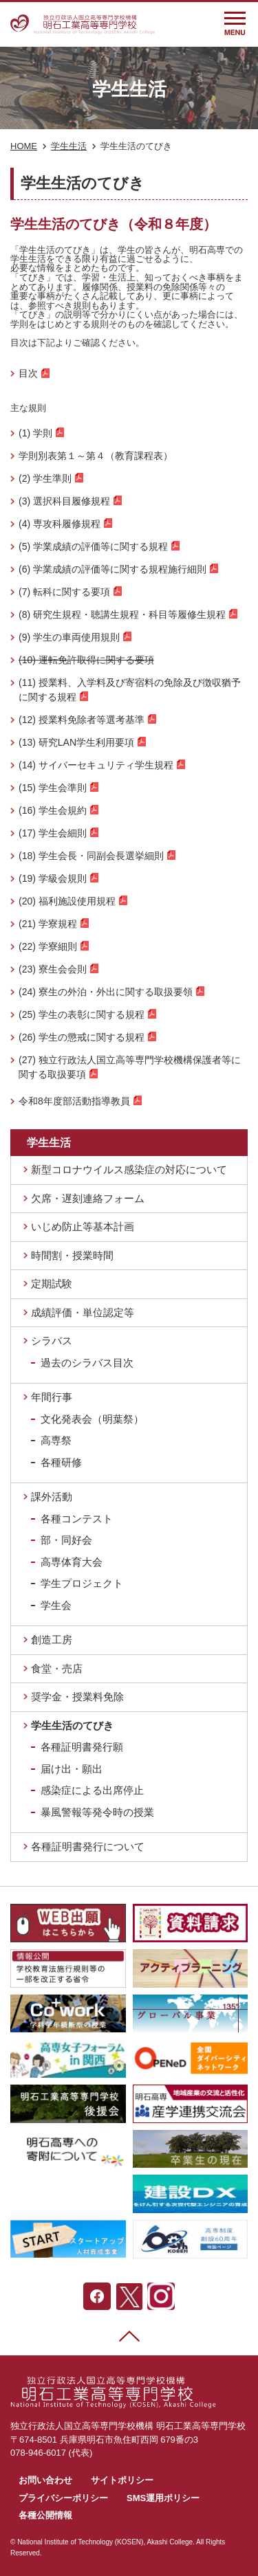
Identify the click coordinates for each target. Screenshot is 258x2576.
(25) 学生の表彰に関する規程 (81, 1014)
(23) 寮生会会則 (53, 969)
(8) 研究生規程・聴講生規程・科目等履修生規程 (122, 614)
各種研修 (61, 1462)
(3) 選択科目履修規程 (64, 501)
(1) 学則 (35, 433)
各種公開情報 (45, 2515)
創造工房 (51, 1639)
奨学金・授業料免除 (77, 1696)
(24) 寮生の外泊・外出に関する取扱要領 (106, 991)
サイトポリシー (122, 2480)
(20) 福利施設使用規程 (67, 901)
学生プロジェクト (82, 1583)
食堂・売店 (57, 1668)
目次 (28, 373)
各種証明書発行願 (82, 1747)
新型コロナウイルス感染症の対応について (129, 1169)
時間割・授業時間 (72, 1255)
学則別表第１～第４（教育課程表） (96, 455)
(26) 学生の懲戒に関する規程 (81, 1037)
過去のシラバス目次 (87, 1362)
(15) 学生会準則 (53, 787)
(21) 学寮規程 (48, 923)
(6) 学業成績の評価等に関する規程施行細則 (112, 569)
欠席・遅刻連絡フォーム (87, 1198)
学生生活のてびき (72, 1725)
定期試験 (51, 1283)
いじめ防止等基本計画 (82, 1226)
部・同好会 (66, 1540)
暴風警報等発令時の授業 (97, 1812)
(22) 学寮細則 (48, 946)
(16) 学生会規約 (53, 810)
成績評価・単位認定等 (82, 1312)
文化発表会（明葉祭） (92, 1419)
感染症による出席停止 (92, 1790)
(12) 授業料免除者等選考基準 (81, 719)
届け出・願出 (72, 1769)
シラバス (51, 1340)
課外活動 (51, 1496)
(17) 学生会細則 (53, 833)
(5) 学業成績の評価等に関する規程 (93, 546)
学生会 (56, 1605)
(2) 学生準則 (45, 478)
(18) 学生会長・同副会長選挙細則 (91, 855)
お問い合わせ (45, 2480)
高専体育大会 (72, 1562)
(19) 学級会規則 (53, 878)
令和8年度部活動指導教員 (74, 1101)
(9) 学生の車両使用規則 (69, 637)
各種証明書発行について (87, 1846)
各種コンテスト (77, 1518)
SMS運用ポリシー (163, 2498)
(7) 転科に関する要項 (64, 591)
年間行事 (51, 1397)
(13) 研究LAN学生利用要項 (76, 742)
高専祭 (56, 1440)
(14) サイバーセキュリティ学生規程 (96, 764)
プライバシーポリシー (63, 2498)
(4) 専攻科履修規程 (59, 523)
